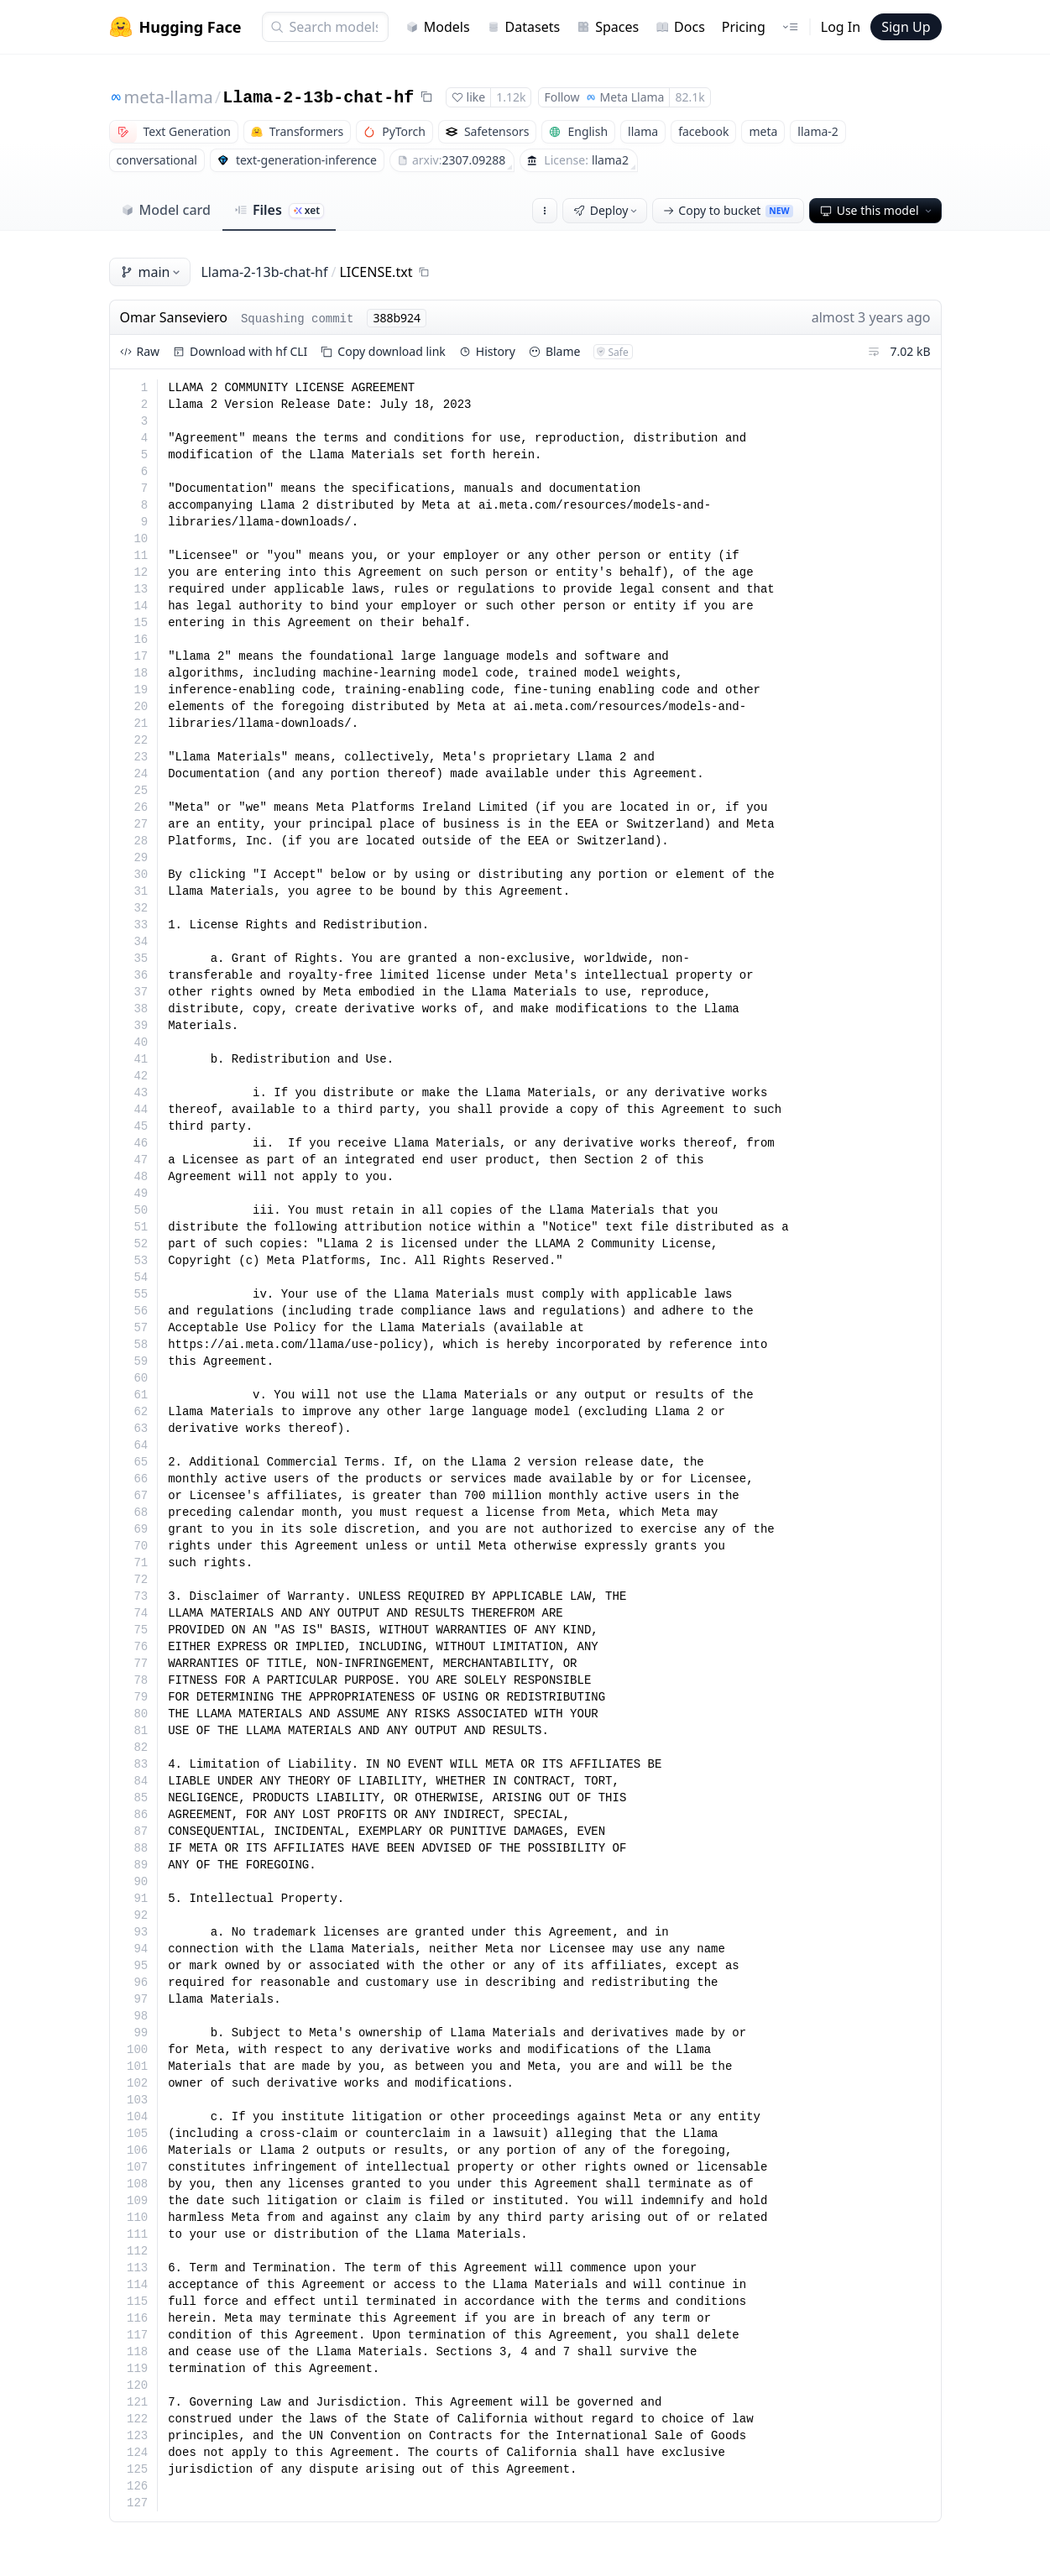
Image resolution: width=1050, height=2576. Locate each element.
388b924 (397, 318)
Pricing (743, 27)
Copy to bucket (727, 210)
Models (437, 27)
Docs (680, 27)
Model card (166, 210)
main (152, 272)
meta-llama (168, 97)
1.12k (510, 97)
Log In (840, 27)
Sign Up (905, 27)
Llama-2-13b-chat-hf (318, 97)
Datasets (524, 27)
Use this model (877, 210)
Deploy (606, 210)
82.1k (689, 97)
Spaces (608, 27)
